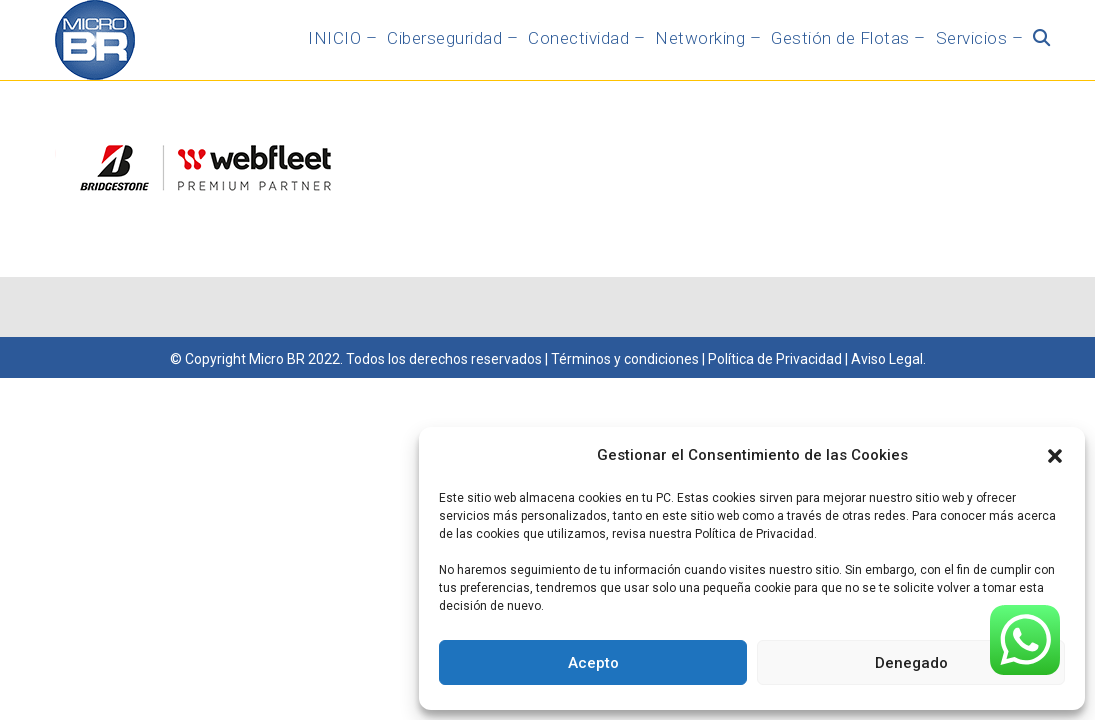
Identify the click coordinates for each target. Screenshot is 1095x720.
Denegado (911, 663)
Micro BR (277, 359)
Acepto (593, 663)
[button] (1055, 456)
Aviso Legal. (888, 359)
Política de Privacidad (773, 359)
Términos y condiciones (625, 359)
